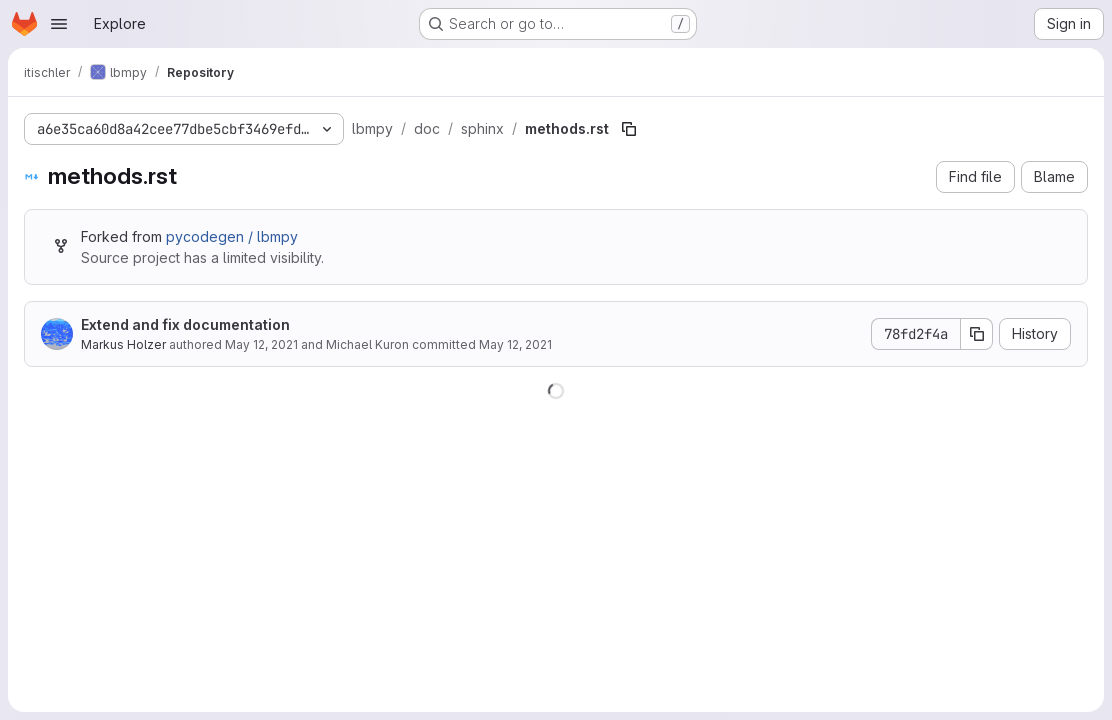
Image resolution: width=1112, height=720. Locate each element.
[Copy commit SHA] (977, 334)
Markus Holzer (123, 344)
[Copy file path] (629, 129)
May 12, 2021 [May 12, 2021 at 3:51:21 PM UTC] (261, 344)
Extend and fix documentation (185, 324)
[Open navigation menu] (59, 24)
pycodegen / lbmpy (232, 236)
